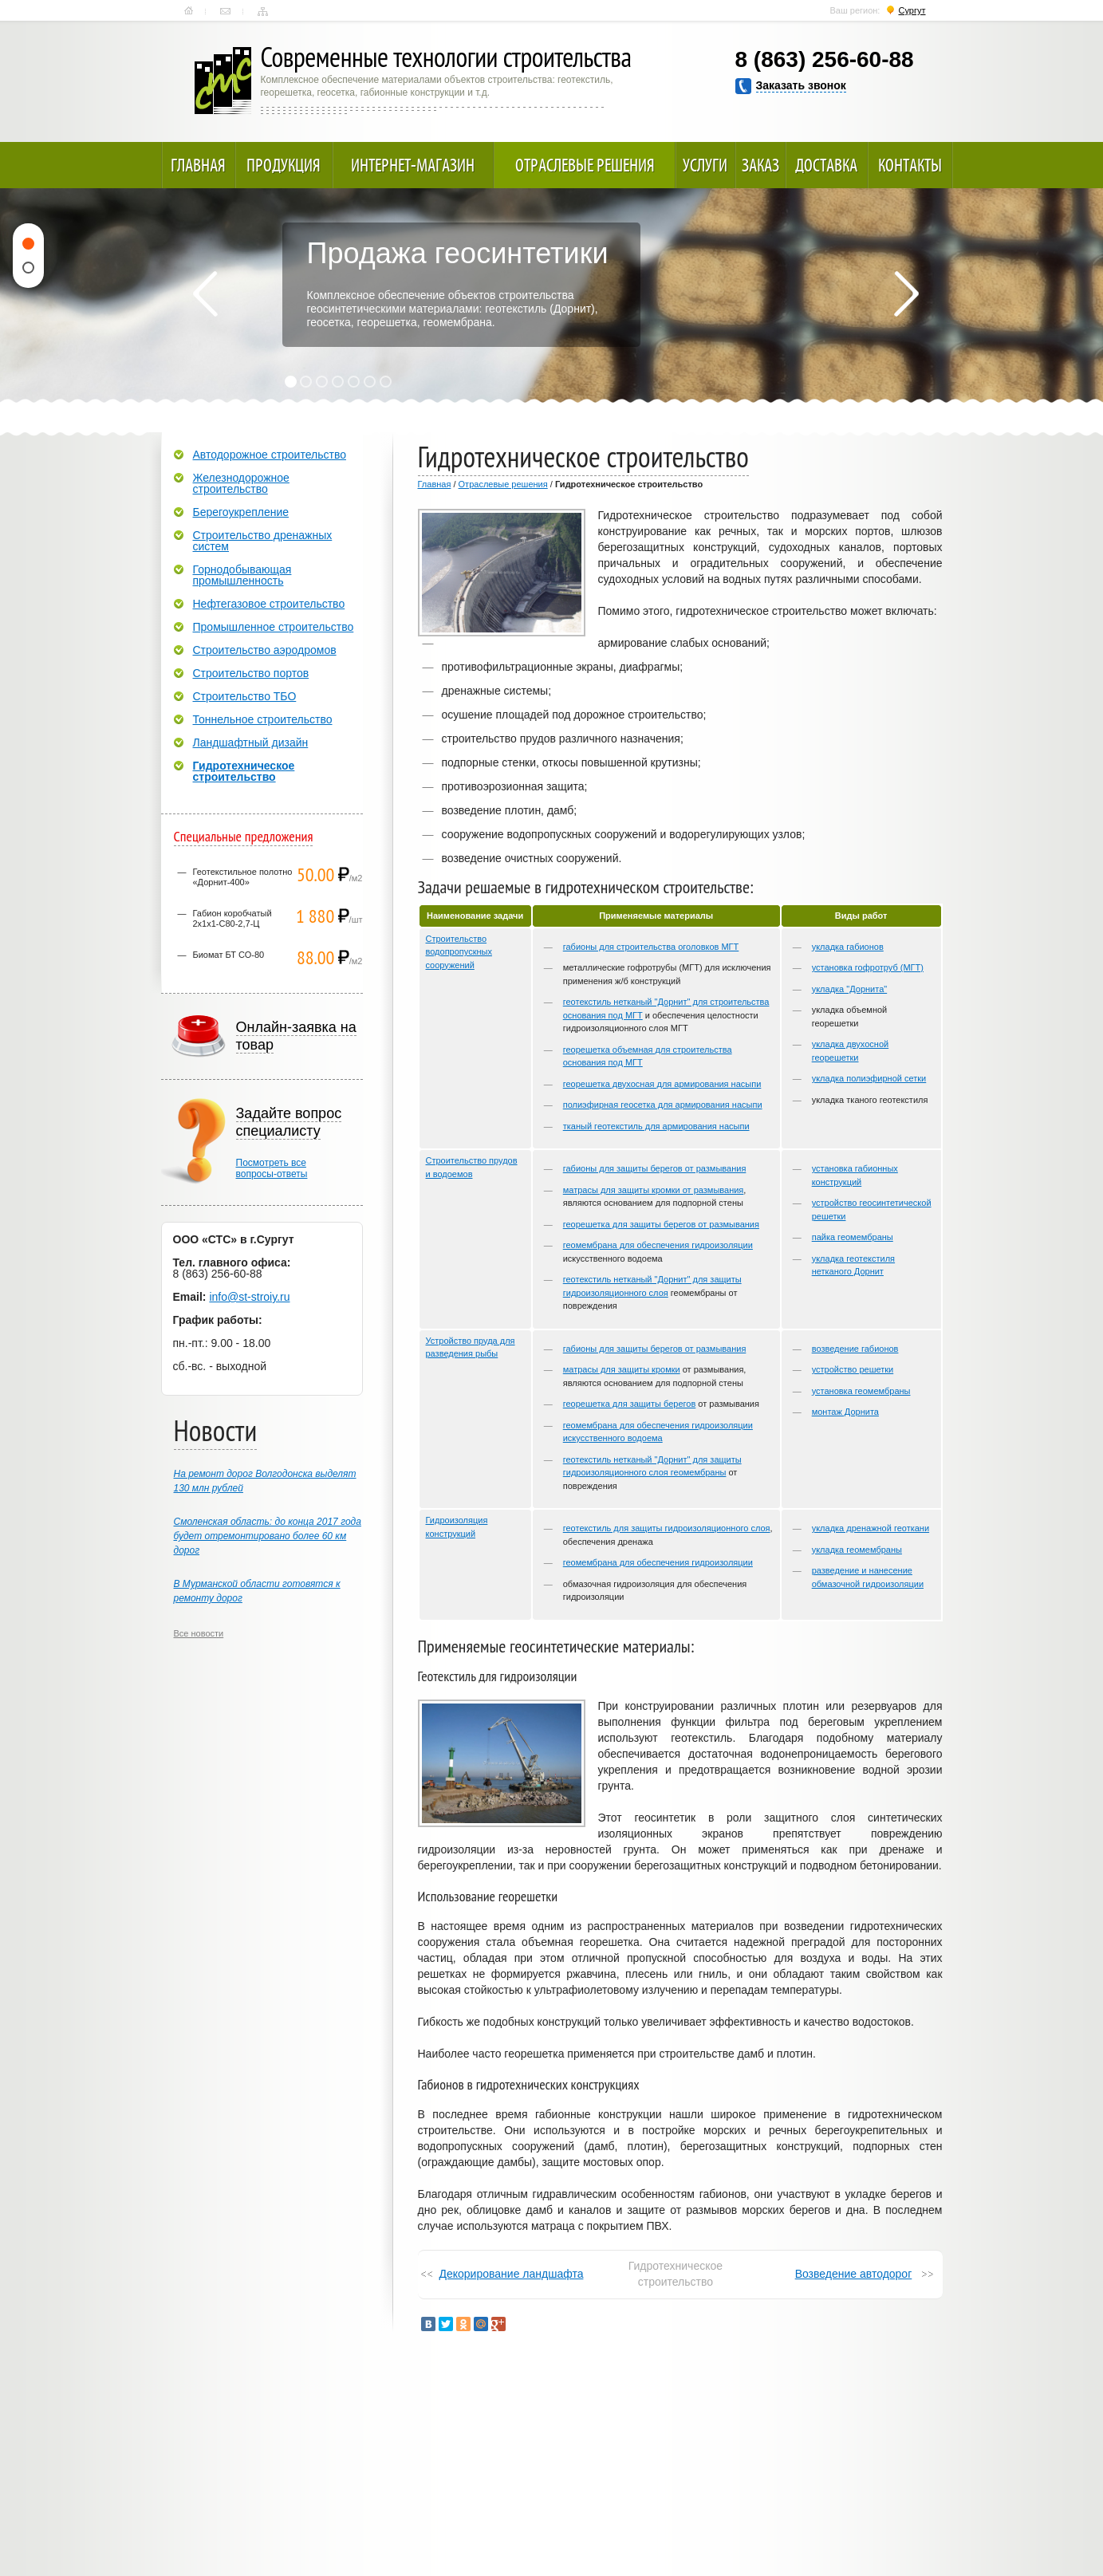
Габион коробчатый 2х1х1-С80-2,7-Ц (232, 918)
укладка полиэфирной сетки (869, 1078)
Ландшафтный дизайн (251, 742)
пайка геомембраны (852, 1237)
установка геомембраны (861, 1391)
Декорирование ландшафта (511, 2273)
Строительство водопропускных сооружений (459, 952)
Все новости (199, 1633)
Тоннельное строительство (263, 719)
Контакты (225, 11)
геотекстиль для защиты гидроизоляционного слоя (666, 1528)
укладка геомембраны (857, 1549)
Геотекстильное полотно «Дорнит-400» (243, 877)
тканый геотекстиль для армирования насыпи (656, 1126)
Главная (188, 11)
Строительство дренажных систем (263, 541)
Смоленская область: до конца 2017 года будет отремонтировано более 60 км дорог (267, 1536)
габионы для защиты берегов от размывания (654, 1168)
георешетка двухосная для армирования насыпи (662, 1084)
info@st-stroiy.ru (249, 1296)
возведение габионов (855, 1348)
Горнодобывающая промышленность (242, 575)
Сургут (912, 10)
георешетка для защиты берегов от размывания (661, 1224)
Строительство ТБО (245, 696)
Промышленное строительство (273, 626)
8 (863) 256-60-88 (824, 59)
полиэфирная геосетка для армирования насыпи (662, 1104)
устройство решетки (853, 1369)
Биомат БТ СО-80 (229, 954)
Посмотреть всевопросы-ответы (272, 1168)
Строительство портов (251, 673)
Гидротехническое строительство (244, 771)
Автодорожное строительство (269, 454)
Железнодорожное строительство (241, 483)
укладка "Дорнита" (850, 989)
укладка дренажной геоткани (870, 1528)
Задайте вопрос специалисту (289, 1122)
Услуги (705, 165)
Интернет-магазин (413, 165)
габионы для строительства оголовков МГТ (651, 946)
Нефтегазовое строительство (269, 603)
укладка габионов (848, 946)
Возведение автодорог (853, 2273)
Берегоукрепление (241, 512)
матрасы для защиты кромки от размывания (653, 1190)
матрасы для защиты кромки (621, 1369)
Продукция (283, 165)
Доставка (826, 165)
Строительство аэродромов (265, 650)
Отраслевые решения (585, 165)
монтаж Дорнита (845, 1411)
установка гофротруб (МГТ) (868, 967)
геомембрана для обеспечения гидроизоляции (658, 1245)
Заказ (760, 165)
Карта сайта (263, 11)
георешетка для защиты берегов (629, 1403)
